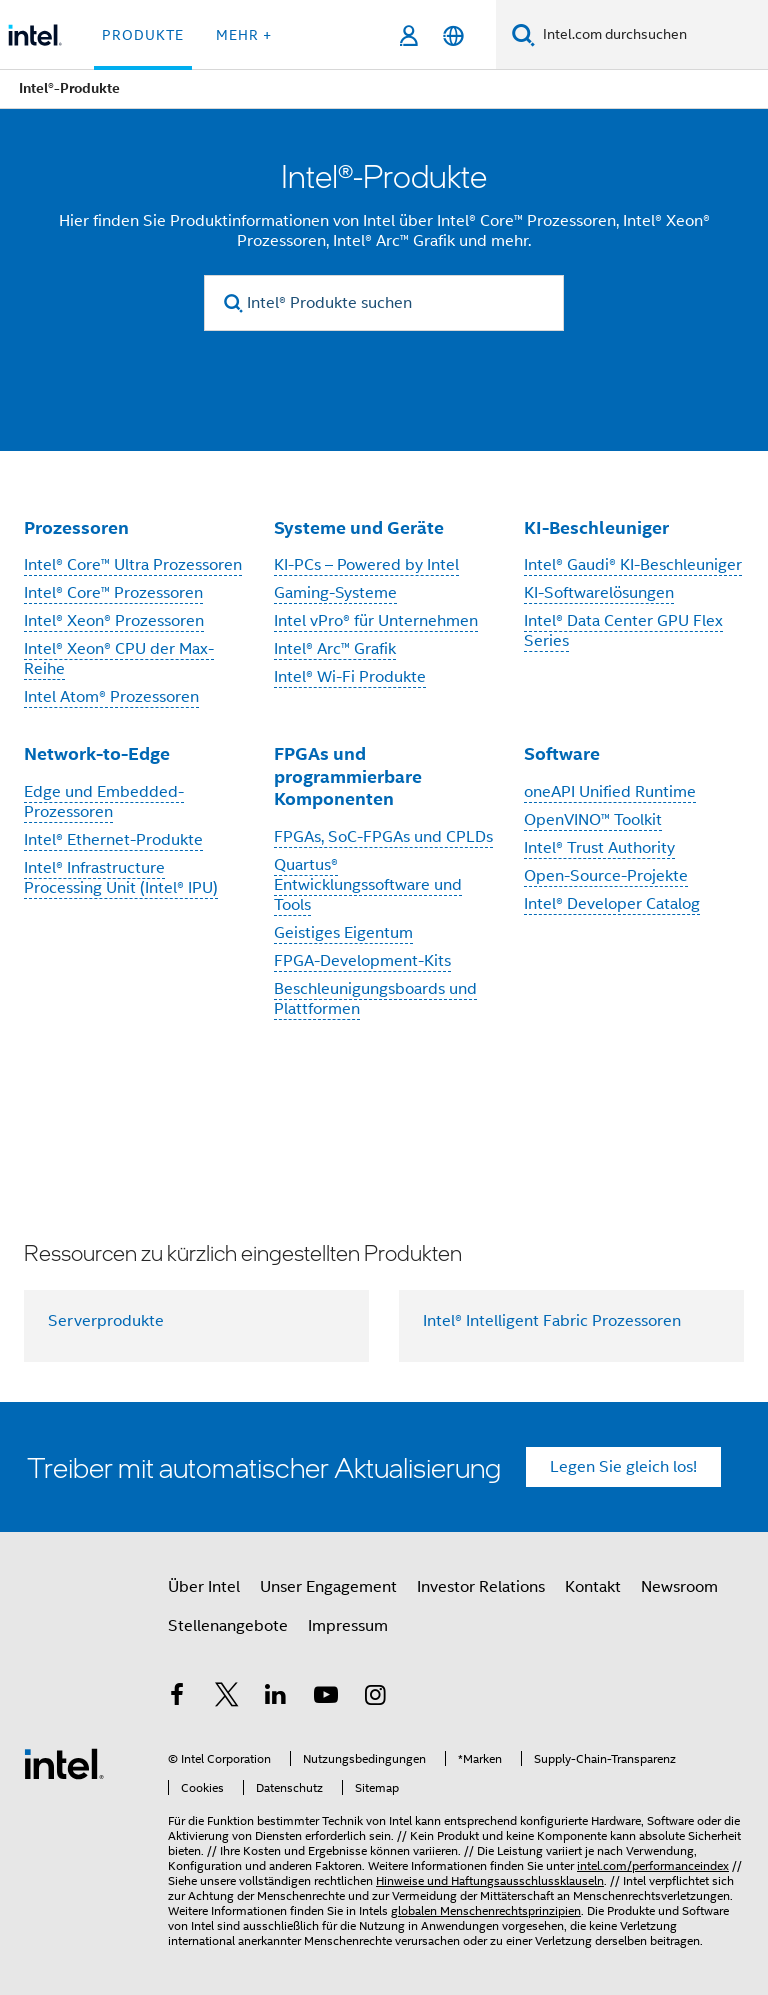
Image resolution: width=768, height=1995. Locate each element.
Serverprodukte (106, 1321)
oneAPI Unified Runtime (610, 792)
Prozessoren (76, 527)
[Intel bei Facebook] (177, 1698)
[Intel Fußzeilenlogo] (64, 1763)
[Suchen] (523, 34)
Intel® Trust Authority (599, 848)
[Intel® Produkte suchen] (384, 303)
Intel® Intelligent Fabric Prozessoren (552, 1321)
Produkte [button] (143, 35)
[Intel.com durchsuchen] (651, 35)
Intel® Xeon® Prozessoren (114, 621)
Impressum (348, 1626)
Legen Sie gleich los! (623, 1467)
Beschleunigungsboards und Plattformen (375, 999)
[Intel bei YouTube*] (326, 1698)
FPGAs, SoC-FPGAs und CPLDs (383, 837)
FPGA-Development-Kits (362, 961)
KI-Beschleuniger (596, 527)
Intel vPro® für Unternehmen (376, 621)
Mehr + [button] (244, 35)
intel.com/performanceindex (653, 1865)
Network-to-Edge (97, 753)
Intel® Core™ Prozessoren (113, 593)
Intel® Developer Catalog (612, 904)
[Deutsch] (453, 35)
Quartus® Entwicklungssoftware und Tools (368, 885)
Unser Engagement (328, 1587)
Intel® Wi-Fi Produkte (350, 677)
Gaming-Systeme (335, 593)
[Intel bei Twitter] (227, 1698)
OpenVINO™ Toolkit (593, 820)
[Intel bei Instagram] (375, 1698)
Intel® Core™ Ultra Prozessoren (133, 565)
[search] (233, 303)
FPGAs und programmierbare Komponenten (348, 776)
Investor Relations (481, 1587)
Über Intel (204, 1587)
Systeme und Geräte (359, 527)
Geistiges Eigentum (343, 933)
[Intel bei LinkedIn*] (276, 1698)
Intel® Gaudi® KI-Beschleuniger (633, 565)
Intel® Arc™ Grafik (335, 649)
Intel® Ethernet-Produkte (113, 840)
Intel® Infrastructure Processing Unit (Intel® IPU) (121, 878)
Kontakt (593, 1587)
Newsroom (679, 1587)
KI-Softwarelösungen (599, 593)
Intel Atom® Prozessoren (111, 697)
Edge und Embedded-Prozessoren (104, 802)
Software (562, 753)
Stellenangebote (228, 1626)
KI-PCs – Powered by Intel (366, 565)
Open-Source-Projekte (606, 876)
